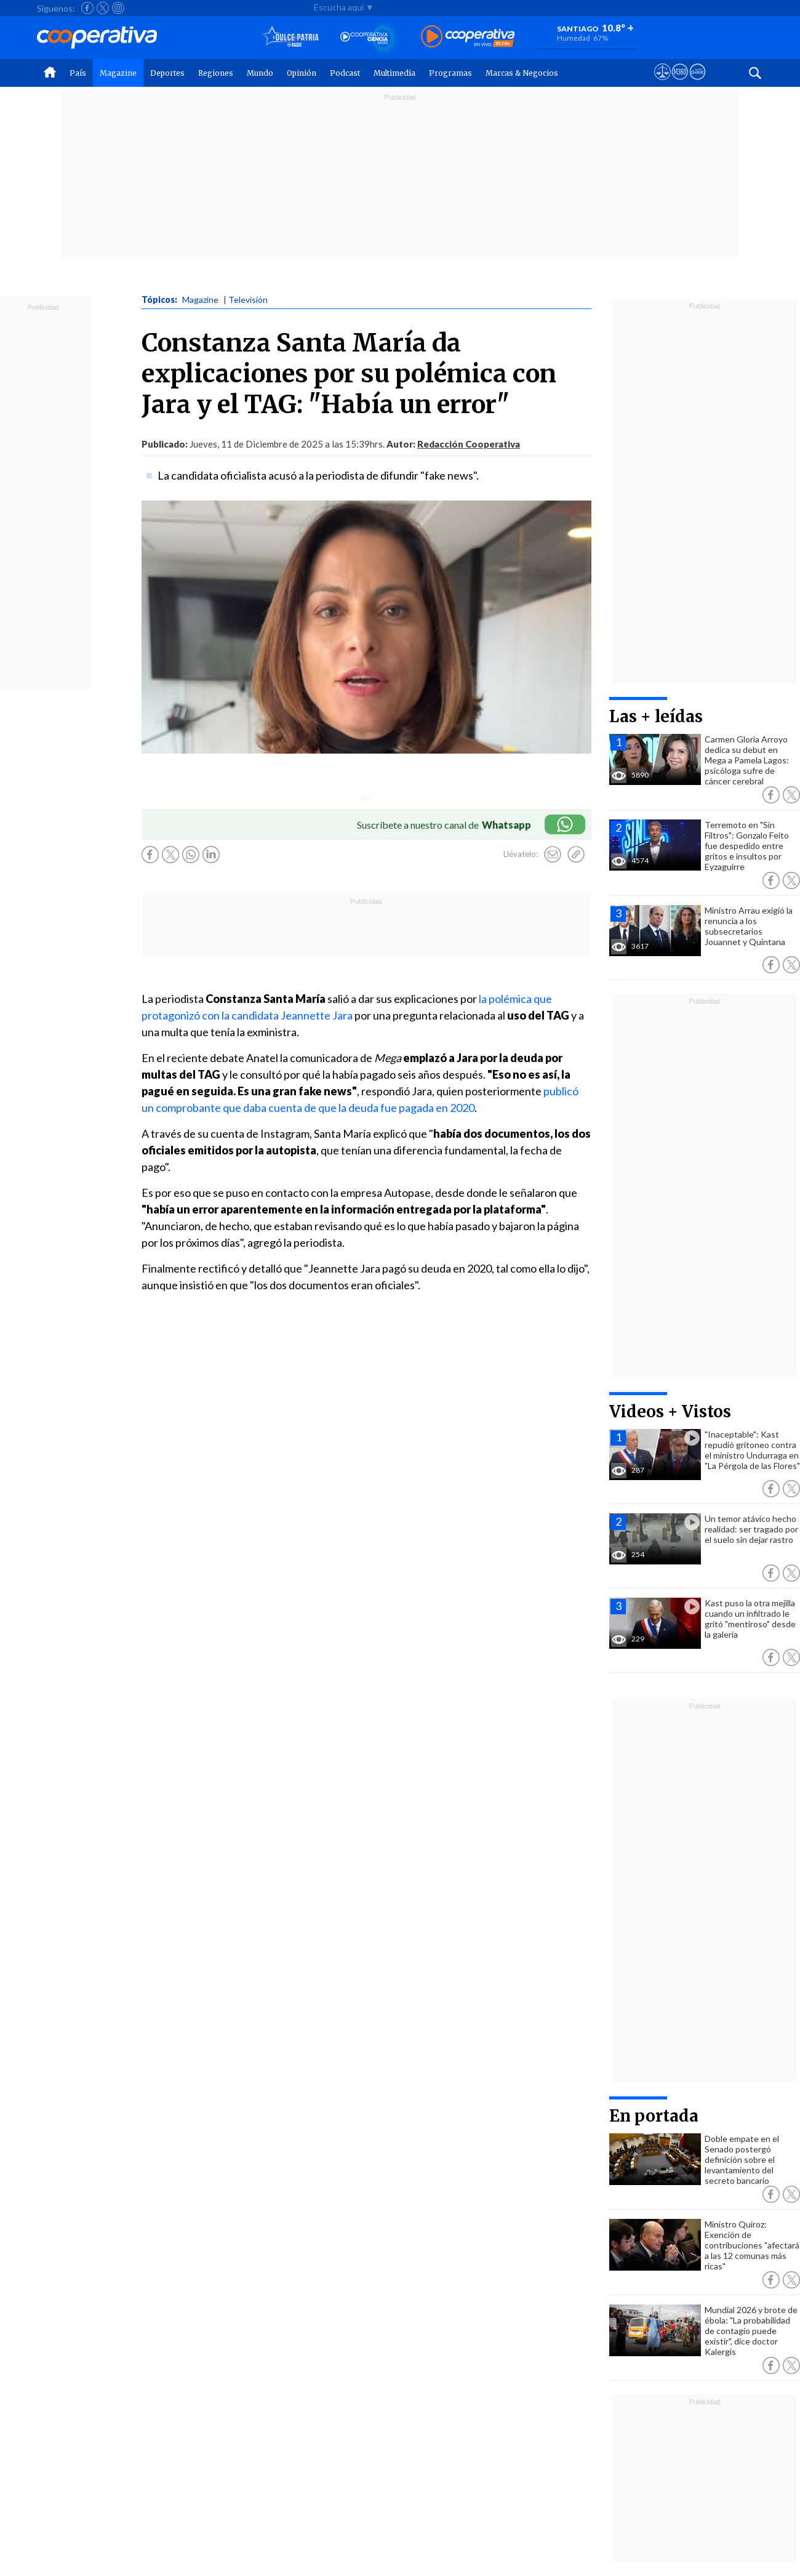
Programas (450, 73)
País (78, 73)
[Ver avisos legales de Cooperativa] (662, 83)
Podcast (345, 73)
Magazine (118, 73)
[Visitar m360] (679, 83)
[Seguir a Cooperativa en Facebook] (87, 8)
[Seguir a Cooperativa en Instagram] (118, 8)
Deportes (167, 73)
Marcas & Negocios (522, 73)
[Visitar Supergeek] (697, 83)
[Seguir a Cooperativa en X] (103, 8)
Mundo (260, 73)
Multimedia (394, 73)
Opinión (301, 73)
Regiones (215, 73)
